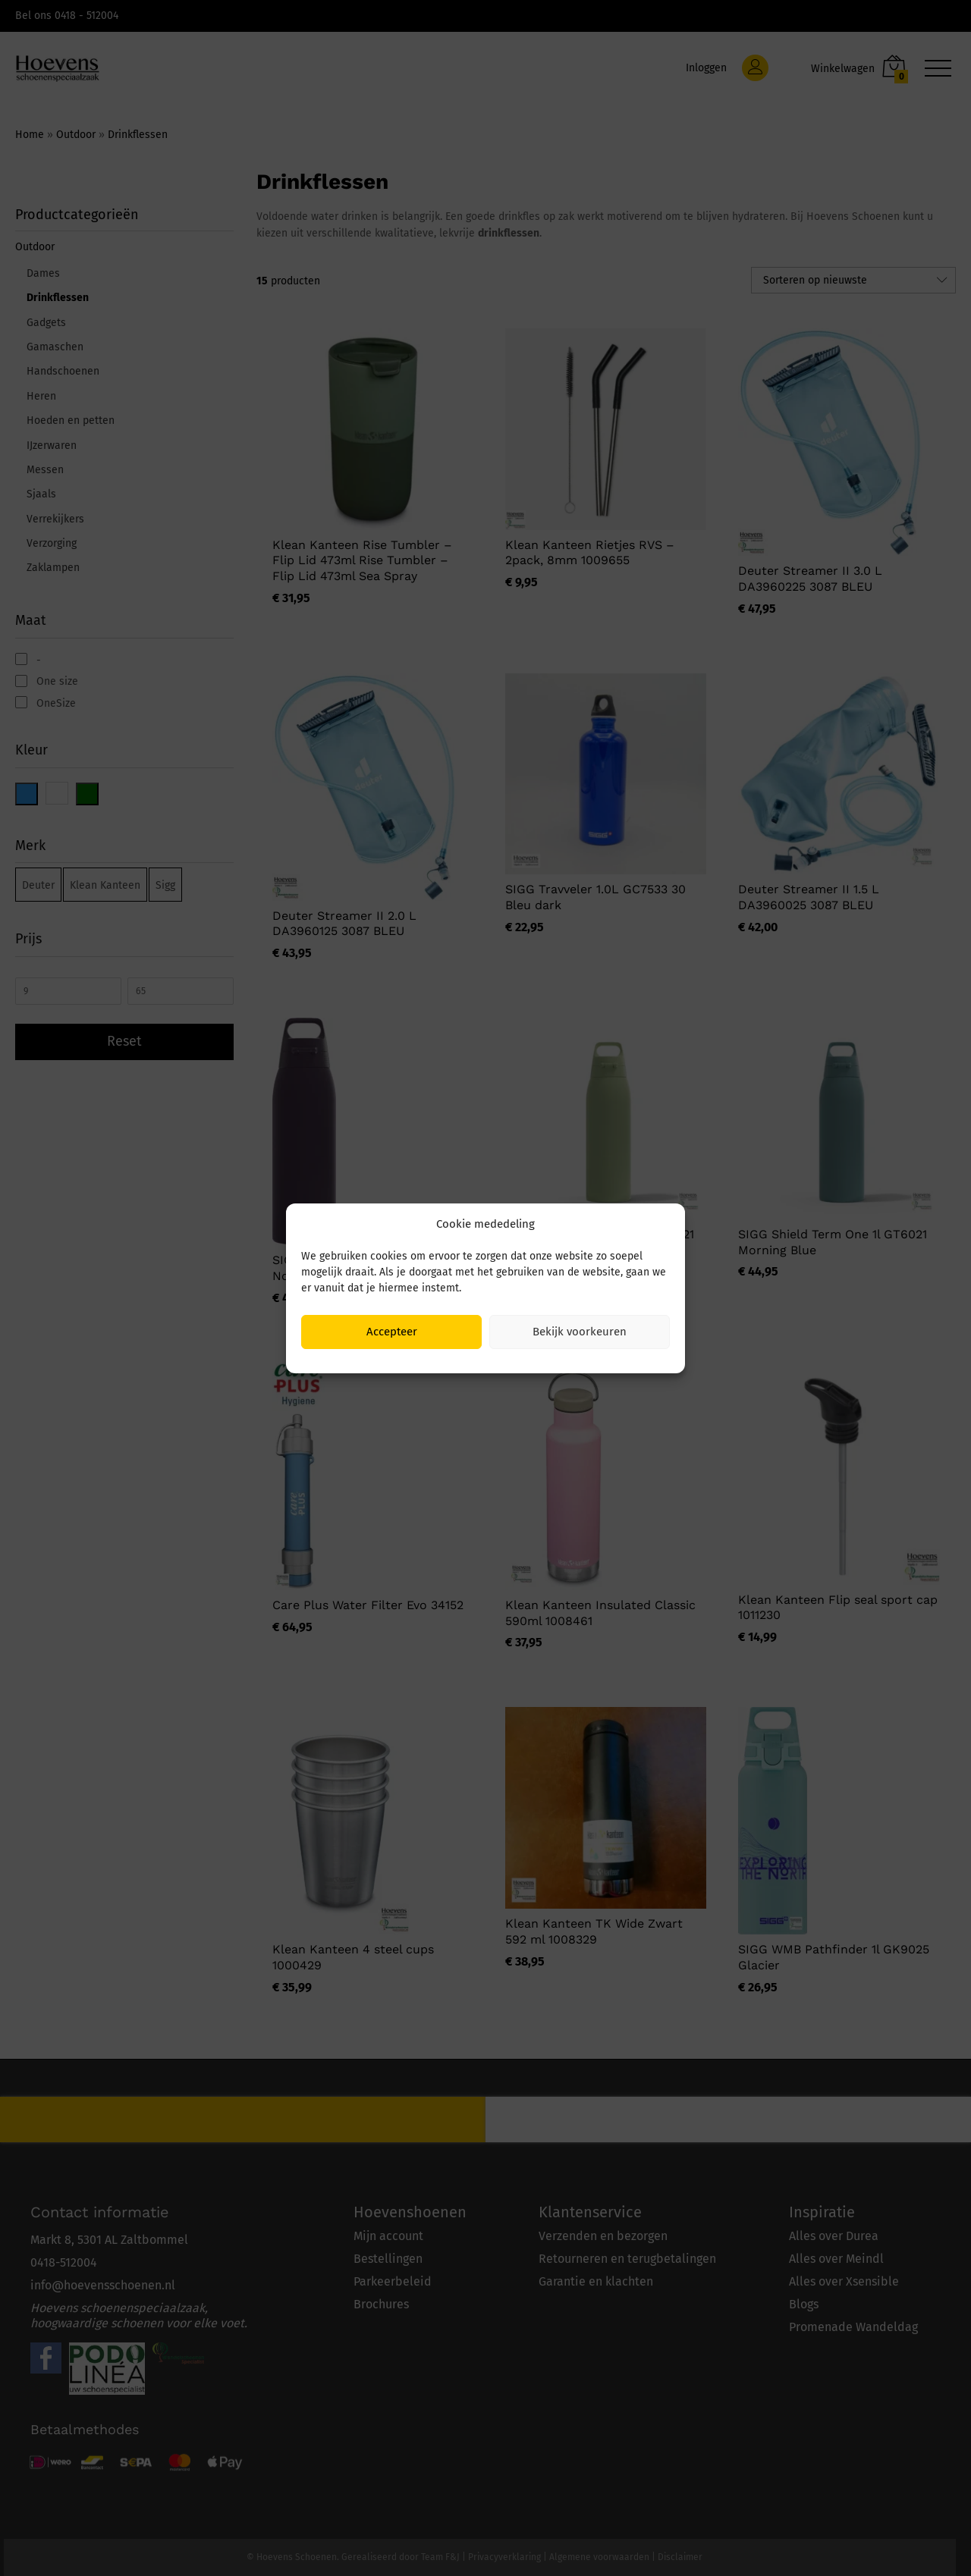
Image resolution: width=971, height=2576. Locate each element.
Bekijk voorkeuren (580, 1331)
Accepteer (391, 1331)
